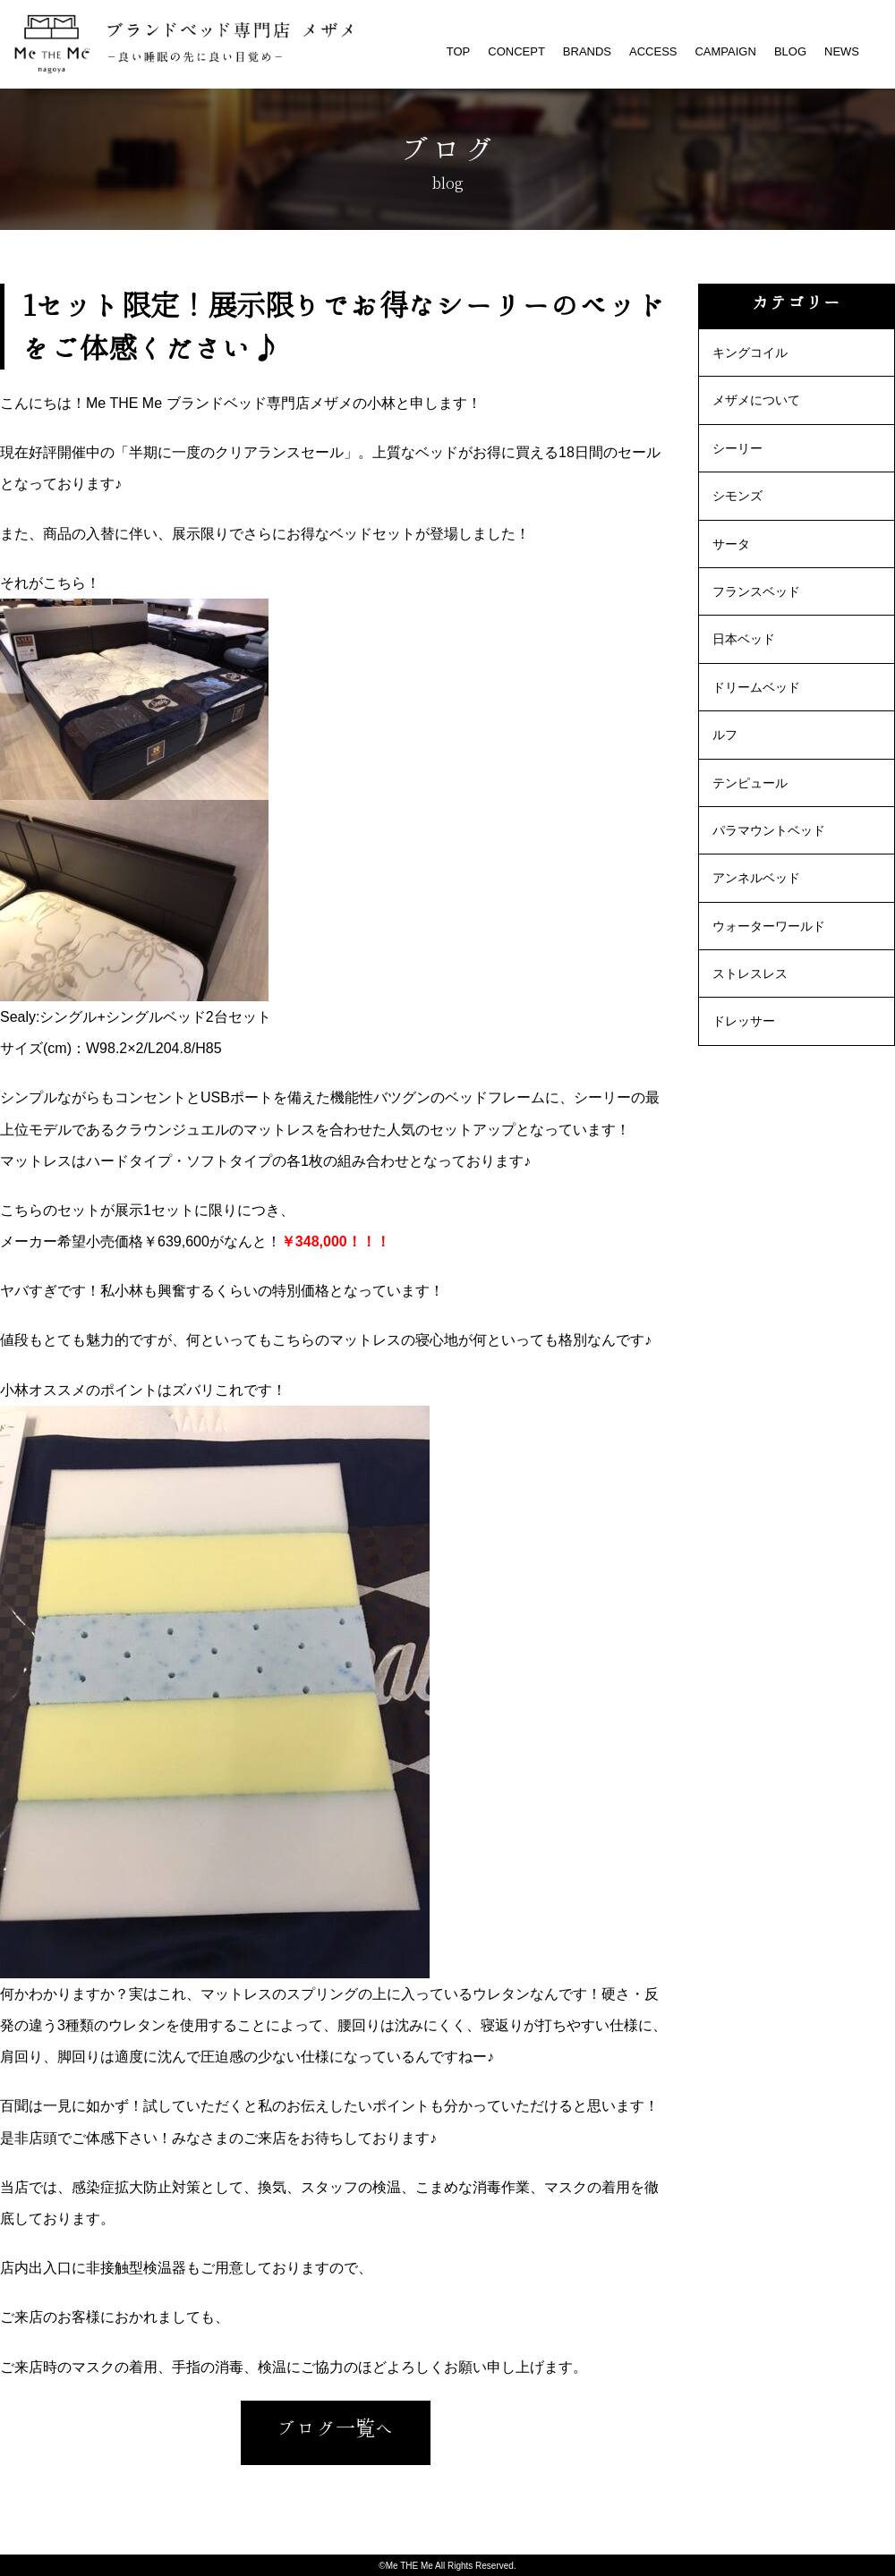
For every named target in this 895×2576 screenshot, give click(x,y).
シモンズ (737, 496)
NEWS (841, 51)
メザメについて (756, 400)
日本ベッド (743, 639)
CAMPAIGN (725, 51)
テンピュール (750, 783)
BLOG (790, 51)
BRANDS (587, 51)
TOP (459, 51)
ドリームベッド (756, 687)
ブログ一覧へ (336, 2428)
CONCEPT (516, 51)
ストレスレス (750, 973)
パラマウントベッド (768, 830)
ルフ (724, 734)
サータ (731, 544)
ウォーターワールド (768, 926)
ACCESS (653, 51)
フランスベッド (756, 591)
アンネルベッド (756, 878)
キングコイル (750, 352)
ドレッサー (743, 1021)
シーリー (737, 448)
